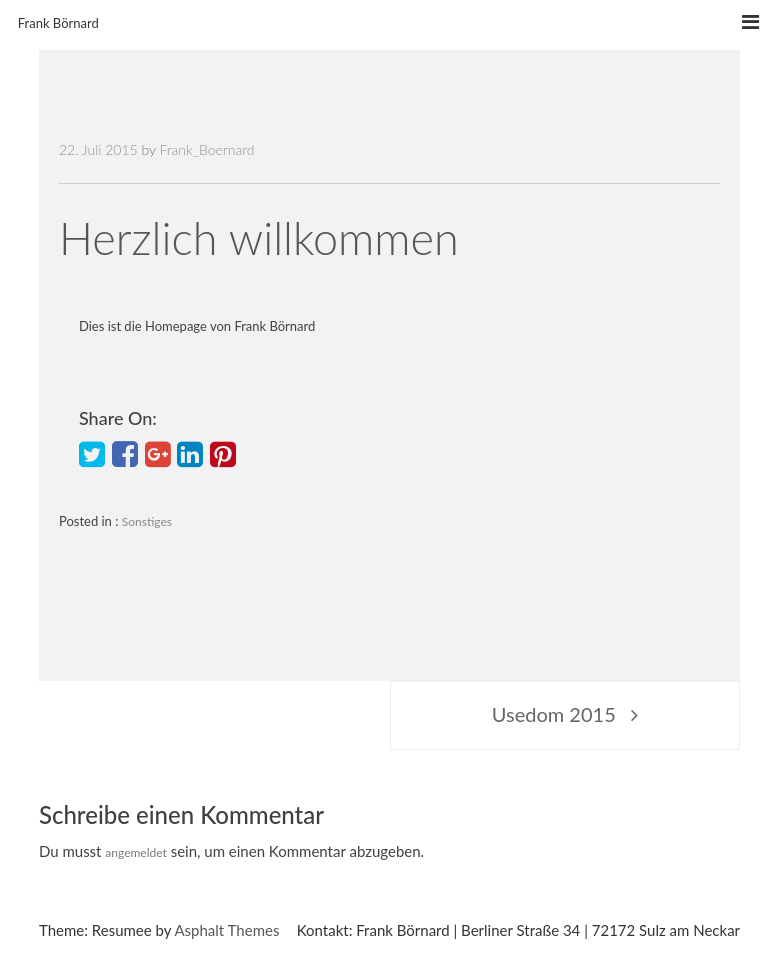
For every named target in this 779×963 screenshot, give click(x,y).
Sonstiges (147, 521)
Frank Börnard (58, 23)
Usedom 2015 (554, 714)
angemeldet (136, 852)
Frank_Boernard (206, 149)
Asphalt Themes (226, 930)
